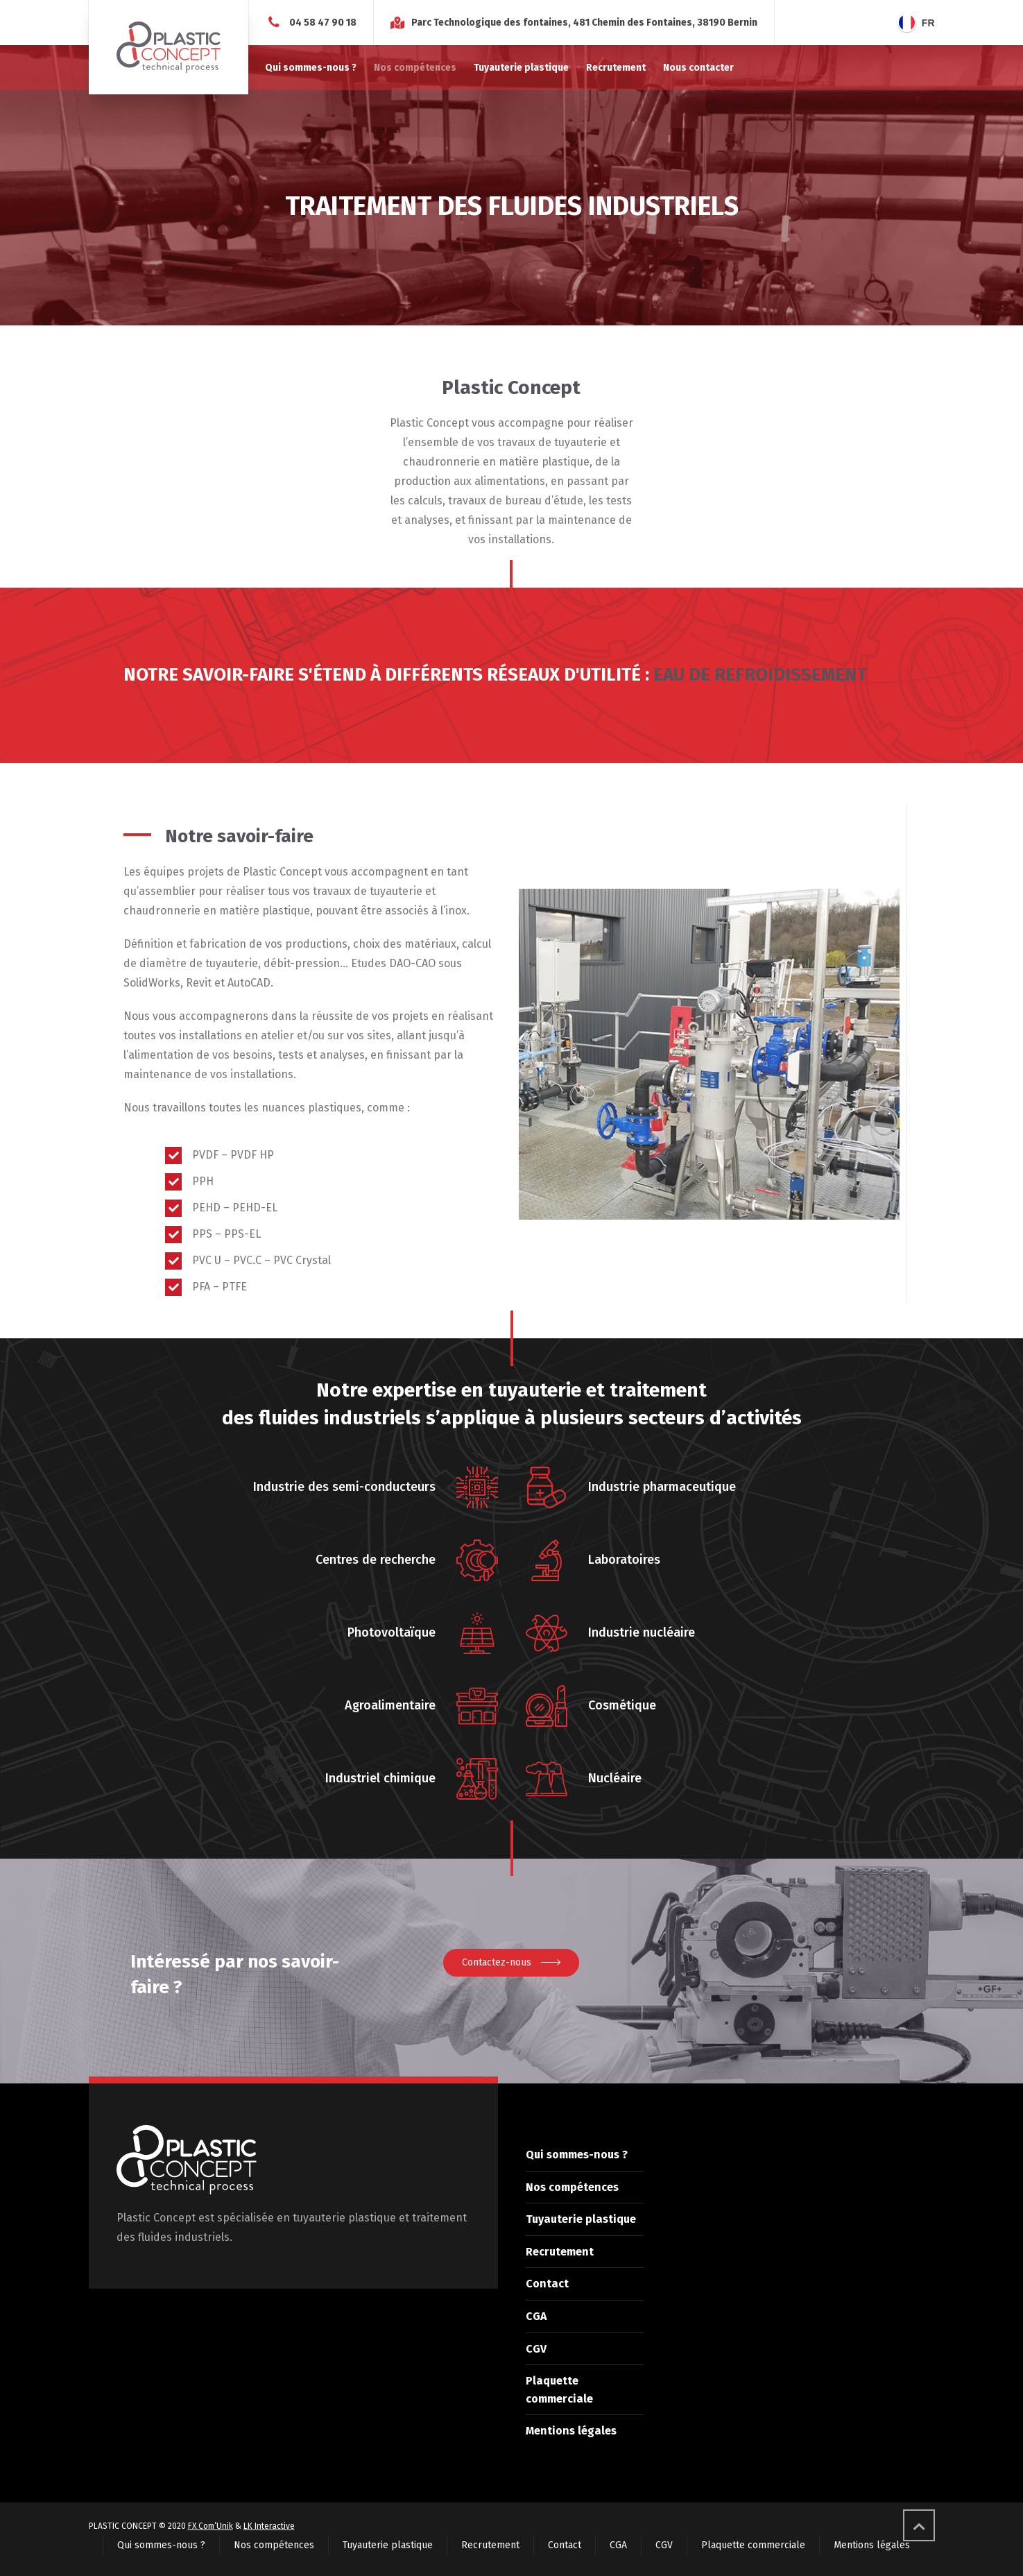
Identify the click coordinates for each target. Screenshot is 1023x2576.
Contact (547, 2283)
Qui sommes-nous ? (577, 2154)
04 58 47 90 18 (322, 23)
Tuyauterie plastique (581, 2219)
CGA (536, 2316)
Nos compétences (572, 2187)
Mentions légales (571, 2430)
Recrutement (560, 2251)
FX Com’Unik (210, 2526)
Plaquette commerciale (753, 2545)
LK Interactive (269, 2526)
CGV (536, 2348)
